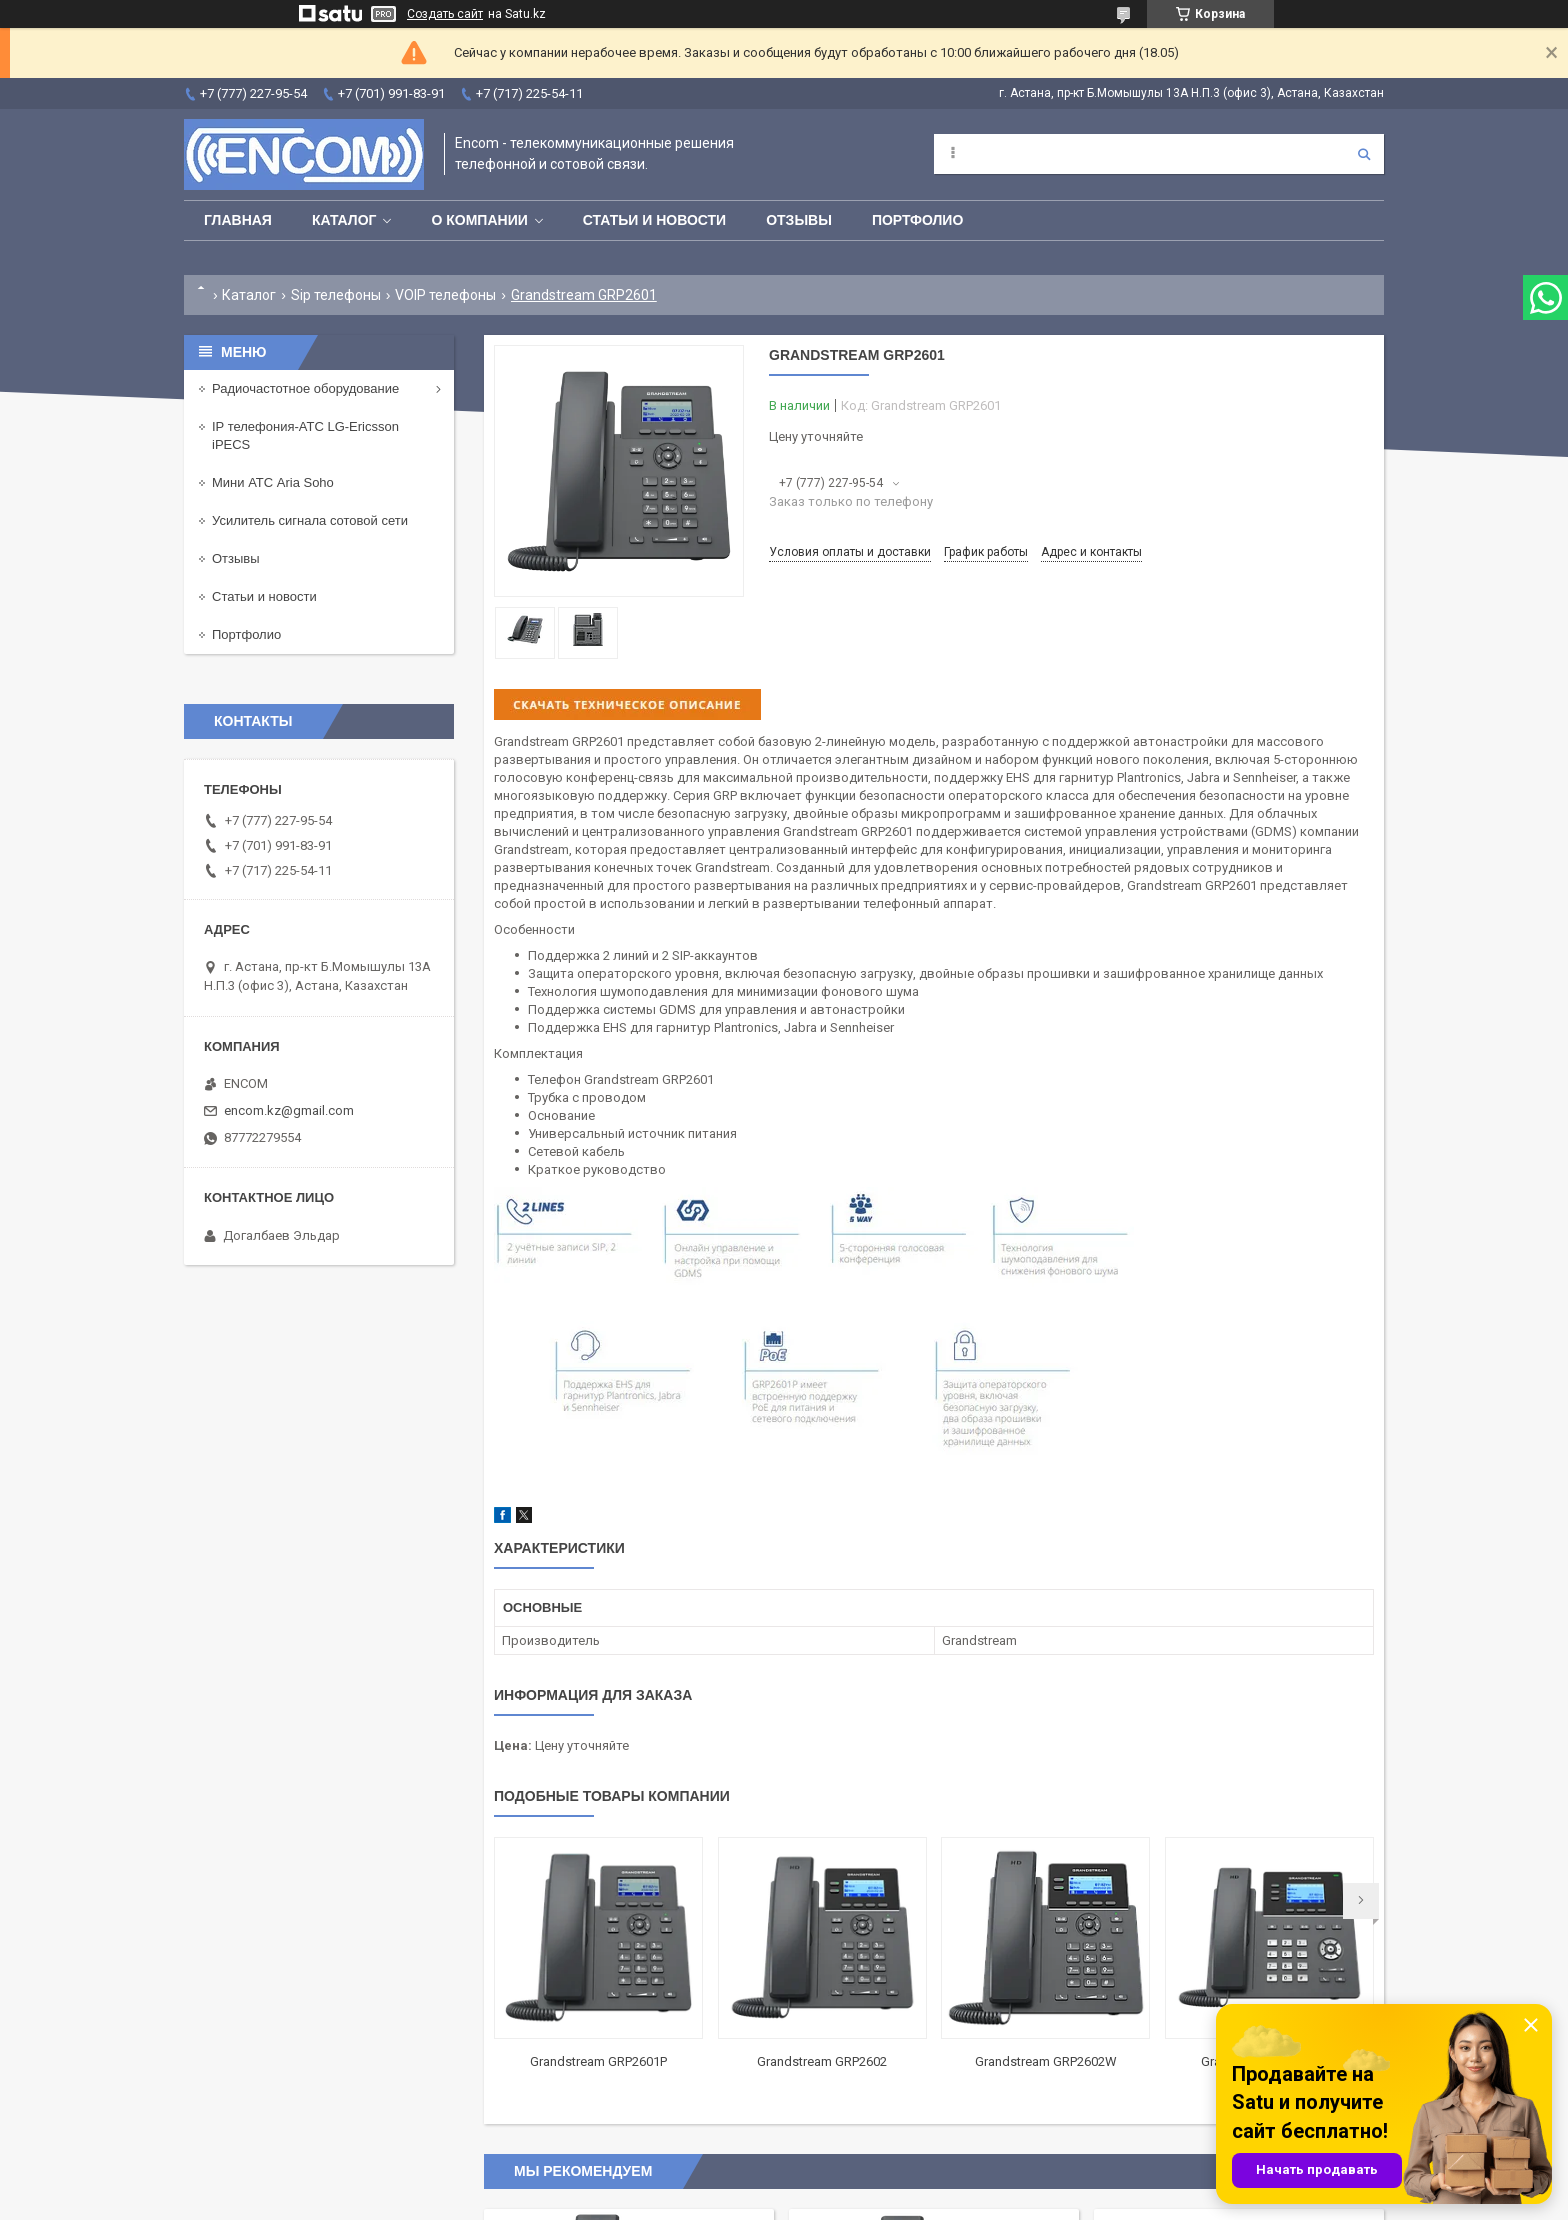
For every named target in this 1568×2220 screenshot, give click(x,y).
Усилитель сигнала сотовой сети (310, 520)
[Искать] (1364, 154)
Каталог (344, 220)
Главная (238, 220)
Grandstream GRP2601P (598, 2061)
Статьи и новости (654, 220)
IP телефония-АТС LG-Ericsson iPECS (305, 435)
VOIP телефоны (445, 295)
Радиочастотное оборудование (305, 388)
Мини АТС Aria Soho (273, 482)
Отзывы (799, 220)
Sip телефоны (336, 295)
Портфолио (917, 220)
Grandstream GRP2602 (822, 2061)
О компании (479, 220)
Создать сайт (445, 14)
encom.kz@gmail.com (289, 1110)
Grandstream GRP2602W (1046, 2061)
